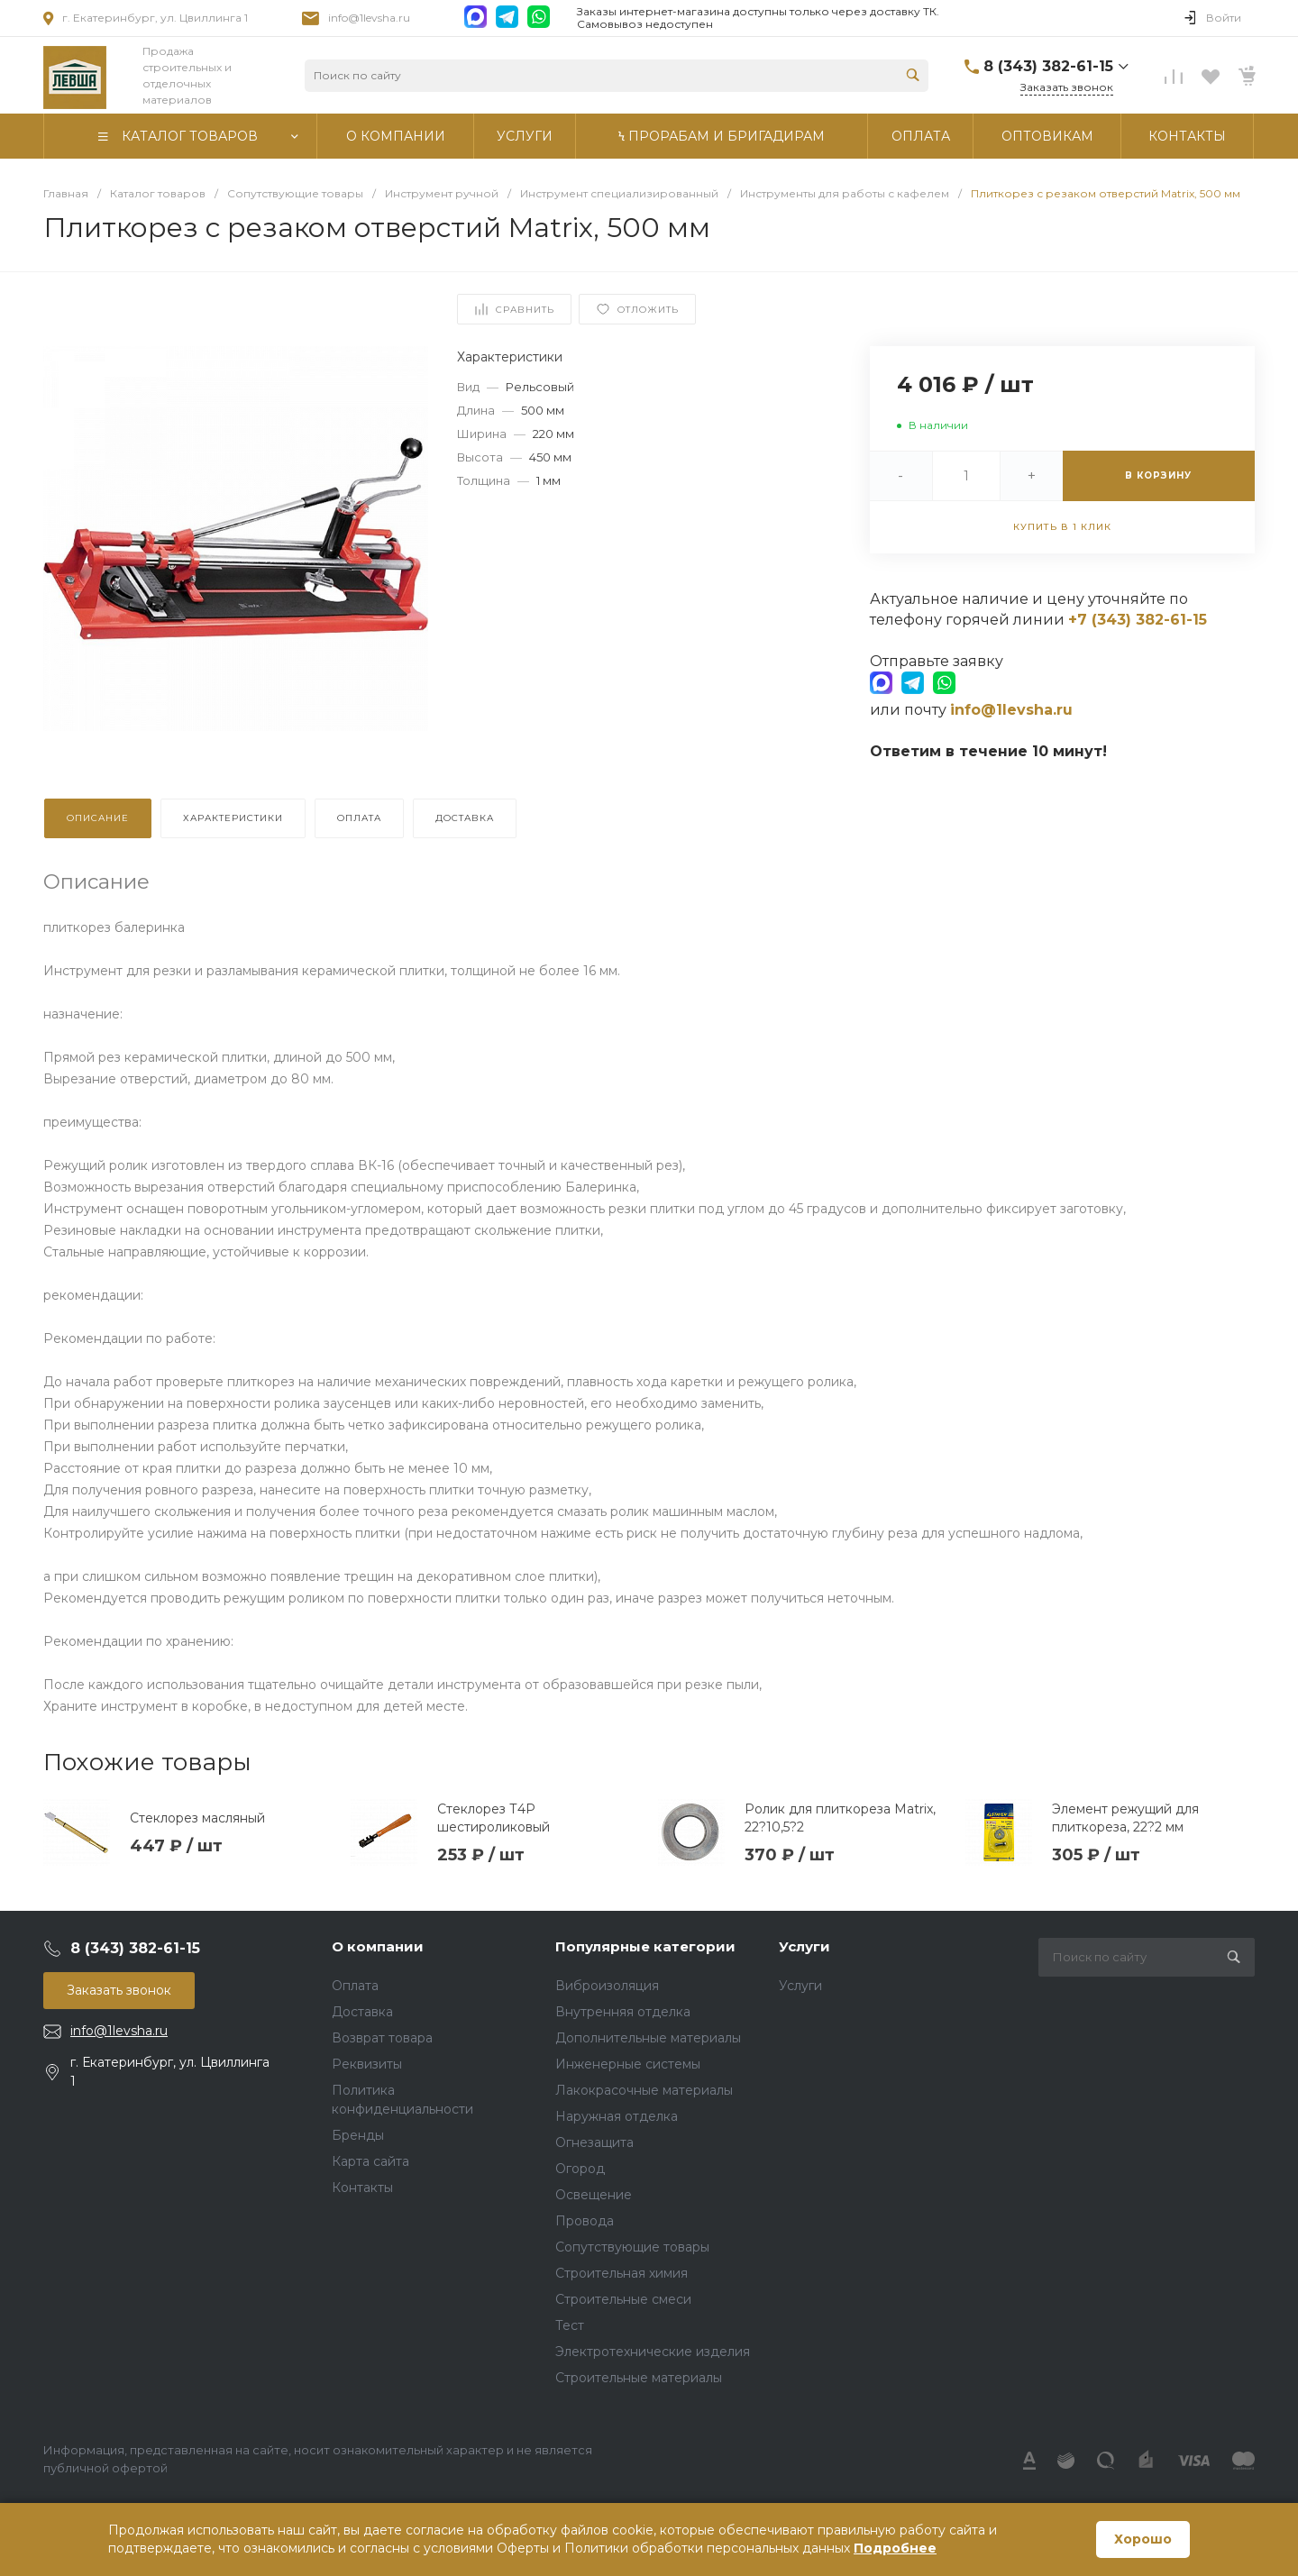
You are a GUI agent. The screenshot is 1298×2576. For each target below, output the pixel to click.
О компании (378, 1946)
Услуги (804, 1946)
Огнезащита (594, 2142)
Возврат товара (382, 2038)
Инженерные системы (627, 2064)
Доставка (362, 2012)
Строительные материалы (638, 2378)
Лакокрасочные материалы (644, 2090)
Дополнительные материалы (648, 2038)
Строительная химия (621, 2273)
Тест (569, 2325)
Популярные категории (645, 1946)
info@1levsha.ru (369, 17)
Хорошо (1143, 2539)
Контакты (362, 2187)
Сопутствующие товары (632, 2247)
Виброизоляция (607, 1986)
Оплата (355, 1986)
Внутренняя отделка (622, 2012)
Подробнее (895, 2548)
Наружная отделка (616, 2116)
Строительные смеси (623, 2299)
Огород (580, 2168)
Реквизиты (367, 2064)
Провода (584, 2221)
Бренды (358, 2135)
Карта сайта (370, 2161)
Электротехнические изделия (652, 2351)
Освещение (593, 2195)
